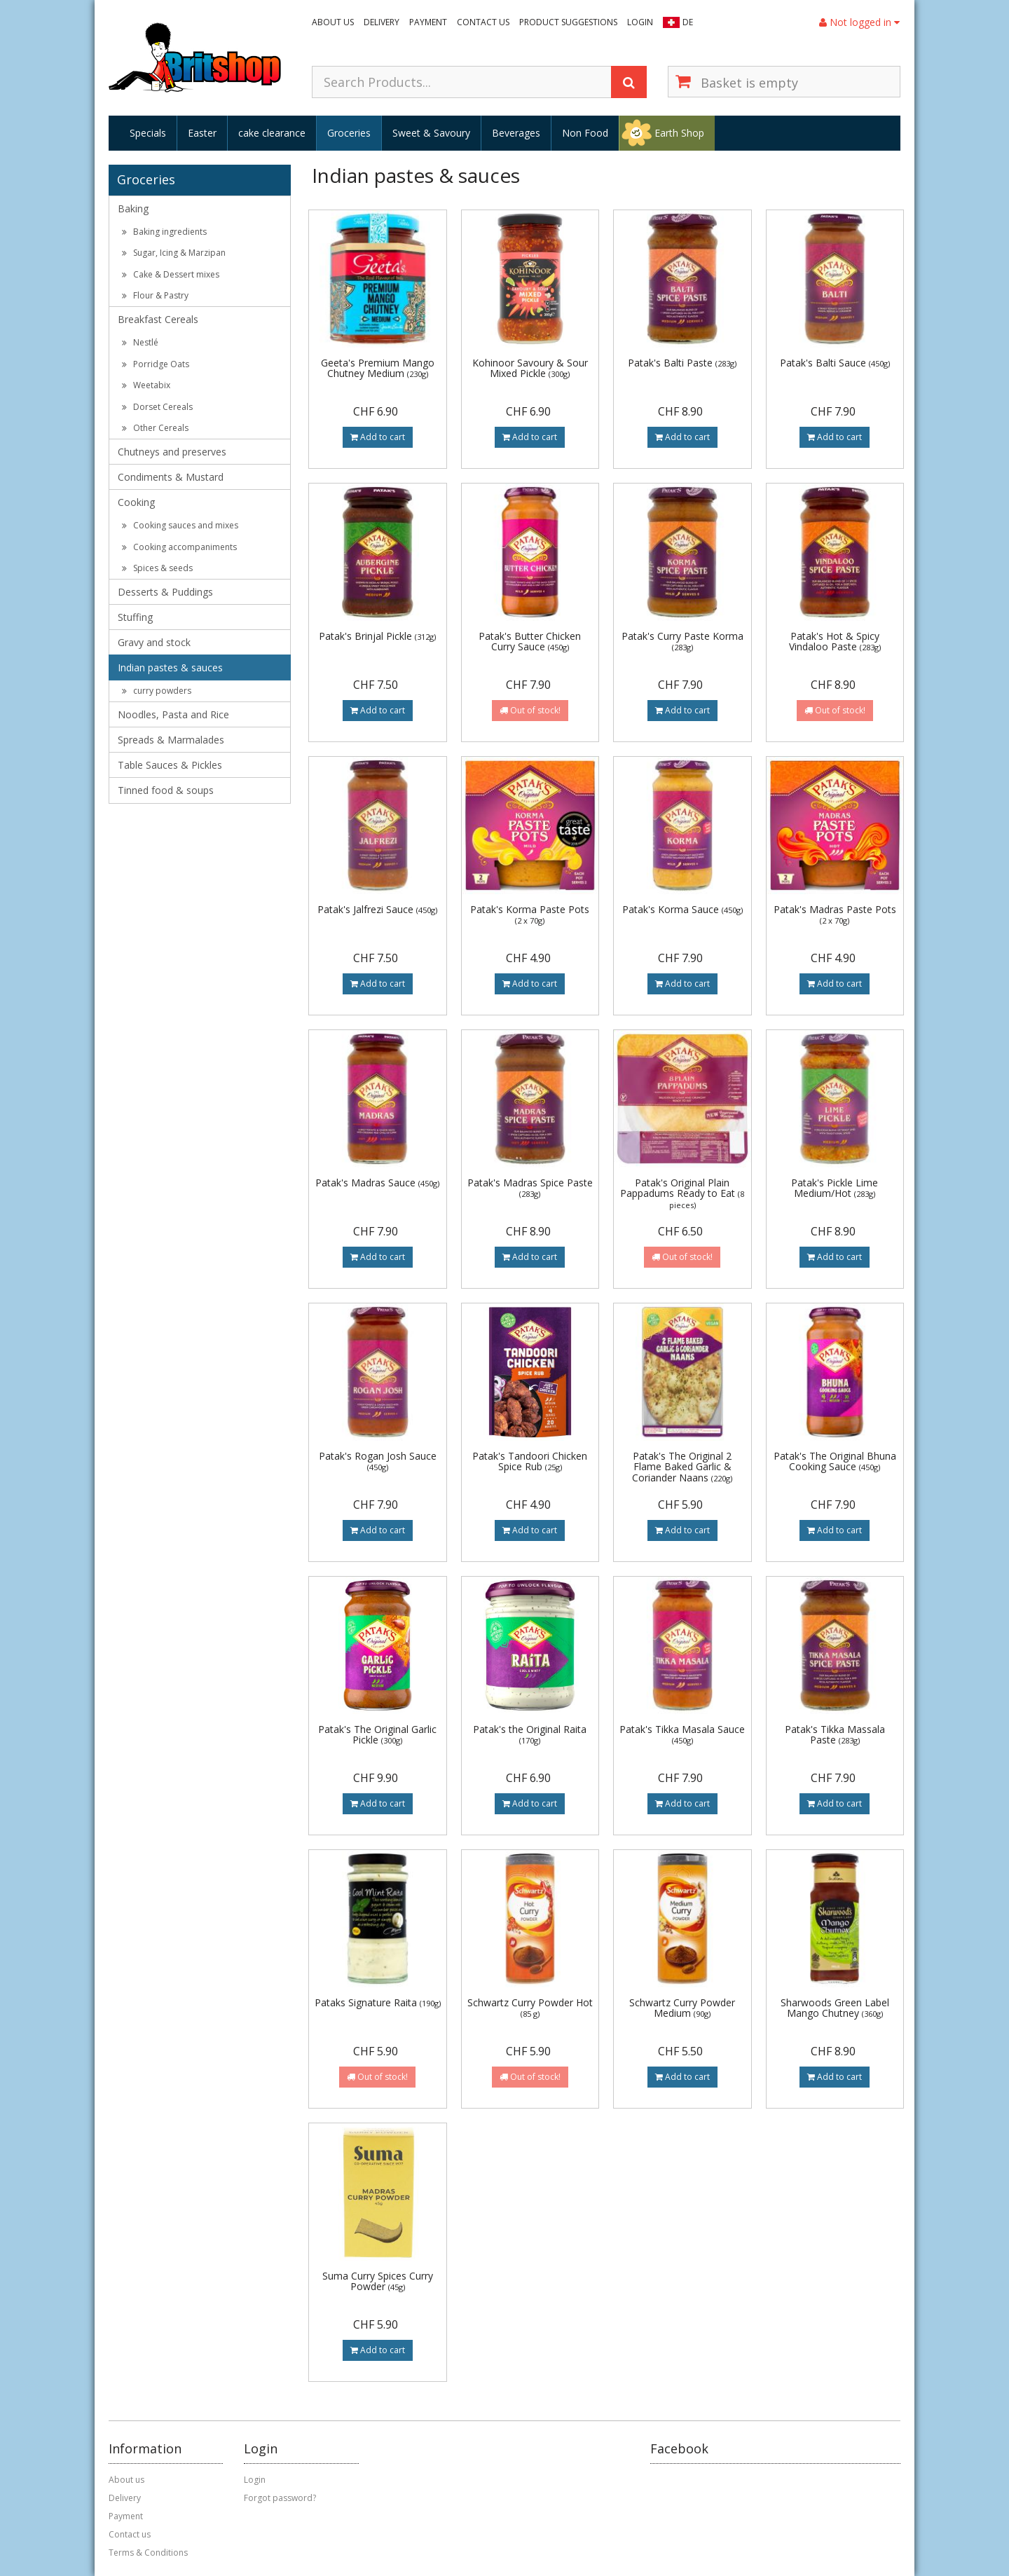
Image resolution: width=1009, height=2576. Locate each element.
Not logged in (859, 22)
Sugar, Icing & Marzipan (174, 253)
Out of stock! (530, 710)
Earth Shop (679, 132)
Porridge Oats (155, 364)
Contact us (483, 22)
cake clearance (272, 132)
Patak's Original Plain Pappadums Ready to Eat (682, 1193)
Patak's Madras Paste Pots (835, 914)
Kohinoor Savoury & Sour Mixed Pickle (530, 368)
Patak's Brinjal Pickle (377, 636)
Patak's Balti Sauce (835, 362)
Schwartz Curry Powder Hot (530, 2007)
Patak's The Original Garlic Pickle (377, 1734)
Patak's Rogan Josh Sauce (378, 1460)
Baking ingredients (164, 232)
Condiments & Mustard (171, 477)
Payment (428, 22)
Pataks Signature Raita (378, 2002)
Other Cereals (155, 428)
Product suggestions (568, 22)
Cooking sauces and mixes (180, 525)
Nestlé (140, 342)
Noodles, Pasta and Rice (173, 714)
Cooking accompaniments (179, 547)
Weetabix (146, 385)
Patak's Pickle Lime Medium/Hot (834, 1188)
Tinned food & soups (166, 790)
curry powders (156, 691)
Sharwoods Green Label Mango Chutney (835, 2008)
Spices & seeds (157, 568)
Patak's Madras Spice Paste (530, 1187)
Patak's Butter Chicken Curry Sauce (530, 641)
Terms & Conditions (148, 2552)
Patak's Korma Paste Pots (529, 914)
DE (687, 22)
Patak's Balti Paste (682, 362)
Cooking (136, 502)
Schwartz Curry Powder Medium (682, 2008)
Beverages (516, 132)
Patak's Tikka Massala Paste (835, 1734)
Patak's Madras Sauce (377, 1182)
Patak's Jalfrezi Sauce (377, 909)
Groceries (349, 132)
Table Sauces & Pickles (170, 765)
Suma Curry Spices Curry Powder (377, 2281)
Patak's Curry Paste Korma (682, 640)
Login (640, 22)
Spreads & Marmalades (171, 739)
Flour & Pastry (155, 295)
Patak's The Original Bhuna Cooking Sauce (835, 1461)
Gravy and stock (154, 642)
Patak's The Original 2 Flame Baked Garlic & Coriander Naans (682, 1466)
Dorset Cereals (157, 407)
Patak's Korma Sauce (682, 909)
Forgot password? (280, 2498)
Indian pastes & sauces (170, 667)
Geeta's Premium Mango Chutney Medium (377, 368)
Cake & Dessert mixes (170, 274)
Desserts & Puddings (165, 591)
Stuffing (135, 617)
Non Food (585, 132)
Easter (202, 132)
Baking (133, 208)
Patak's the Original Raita (529, 1734)
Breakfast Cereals (158, 319)
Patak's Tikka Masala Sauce (682, 1734)
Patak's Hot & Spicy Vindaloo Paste (835, 641)
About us (333, 22)
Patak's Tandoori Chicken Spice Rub (529, 1461)
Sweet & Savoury (431, 132)
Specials (148, 132)
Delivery (381, 22)
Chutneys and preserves (172, 451)
